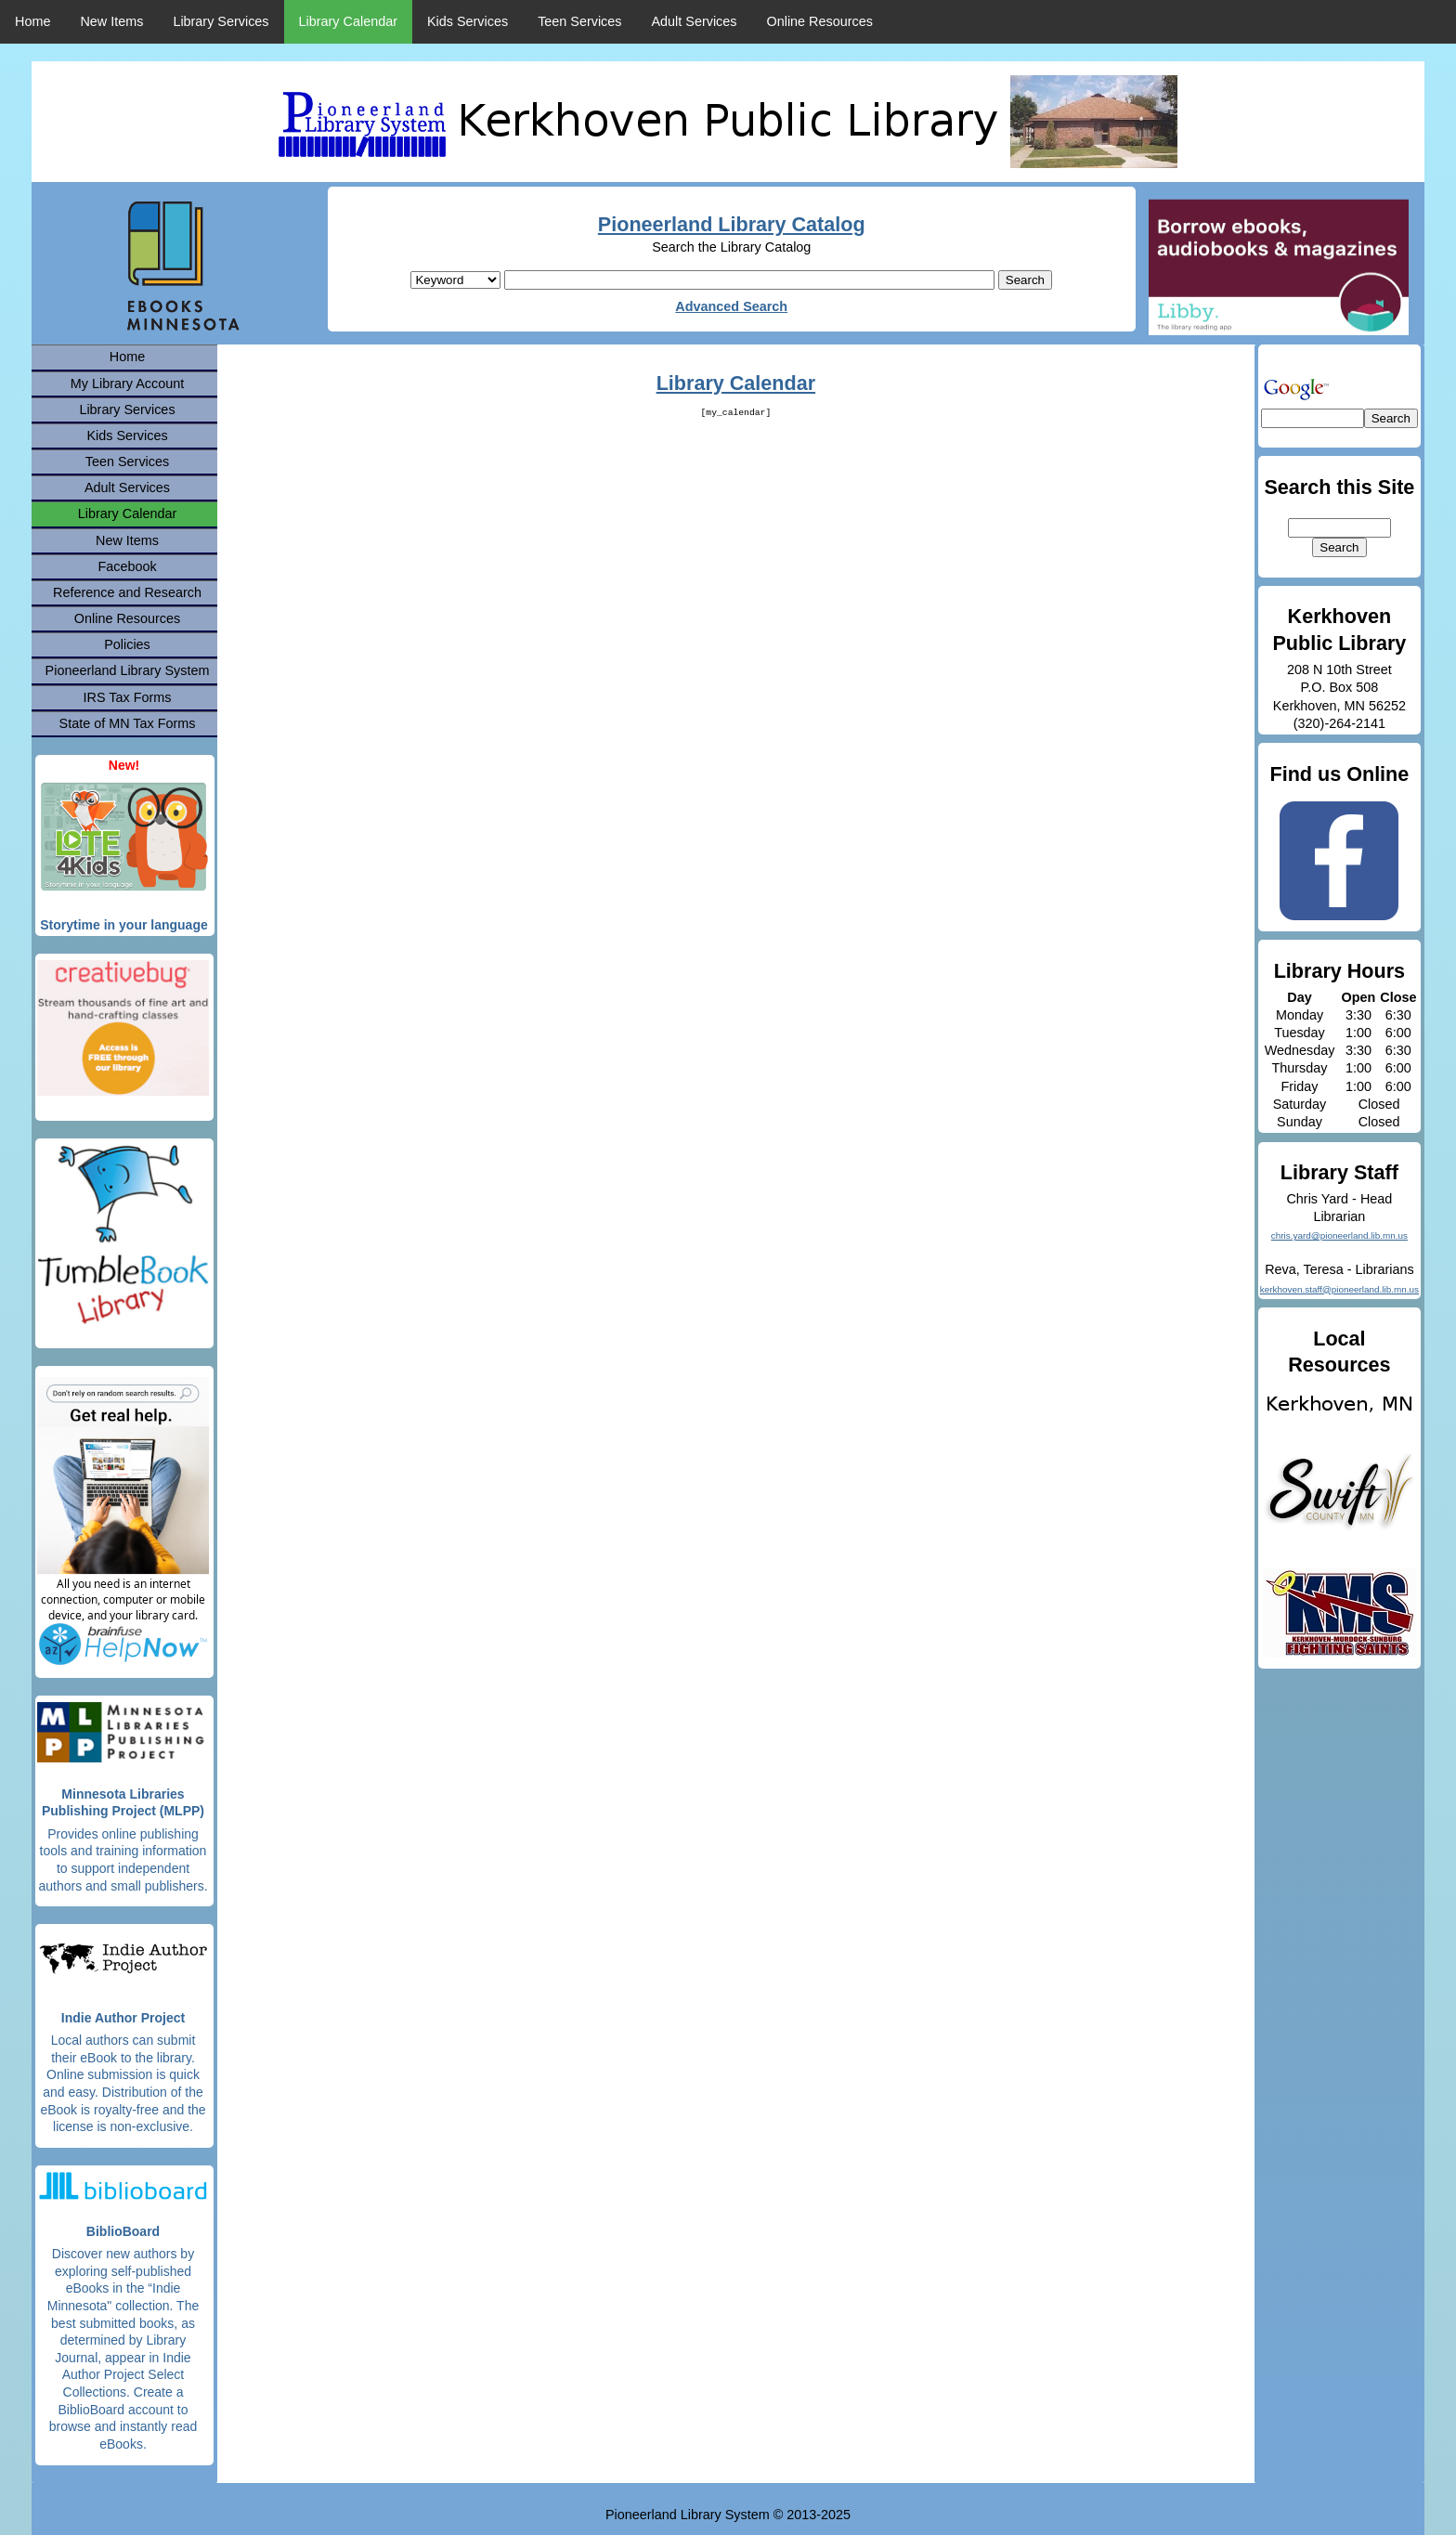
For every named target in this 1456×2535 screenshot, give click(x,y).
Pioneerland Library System (128, 670)
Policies (127, 644)
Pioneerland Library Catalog (731, 224)
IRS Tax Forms (128, 697)
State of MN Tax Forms (127, 723)
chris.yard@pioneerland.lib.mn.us (1339, 1235)
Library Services (220, 21)
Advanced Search (731, 306)
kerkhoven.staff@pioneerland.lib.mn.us (1339, 1289)
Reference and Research (127, 592)
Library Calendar (348, 21)
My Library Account (127, 383)
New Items (111, 21)
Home (32, 21)
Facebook (127, 566)
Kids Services (467, 21)
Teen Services (579, 21)
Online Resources (820, 21)
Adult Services (694, 21)
